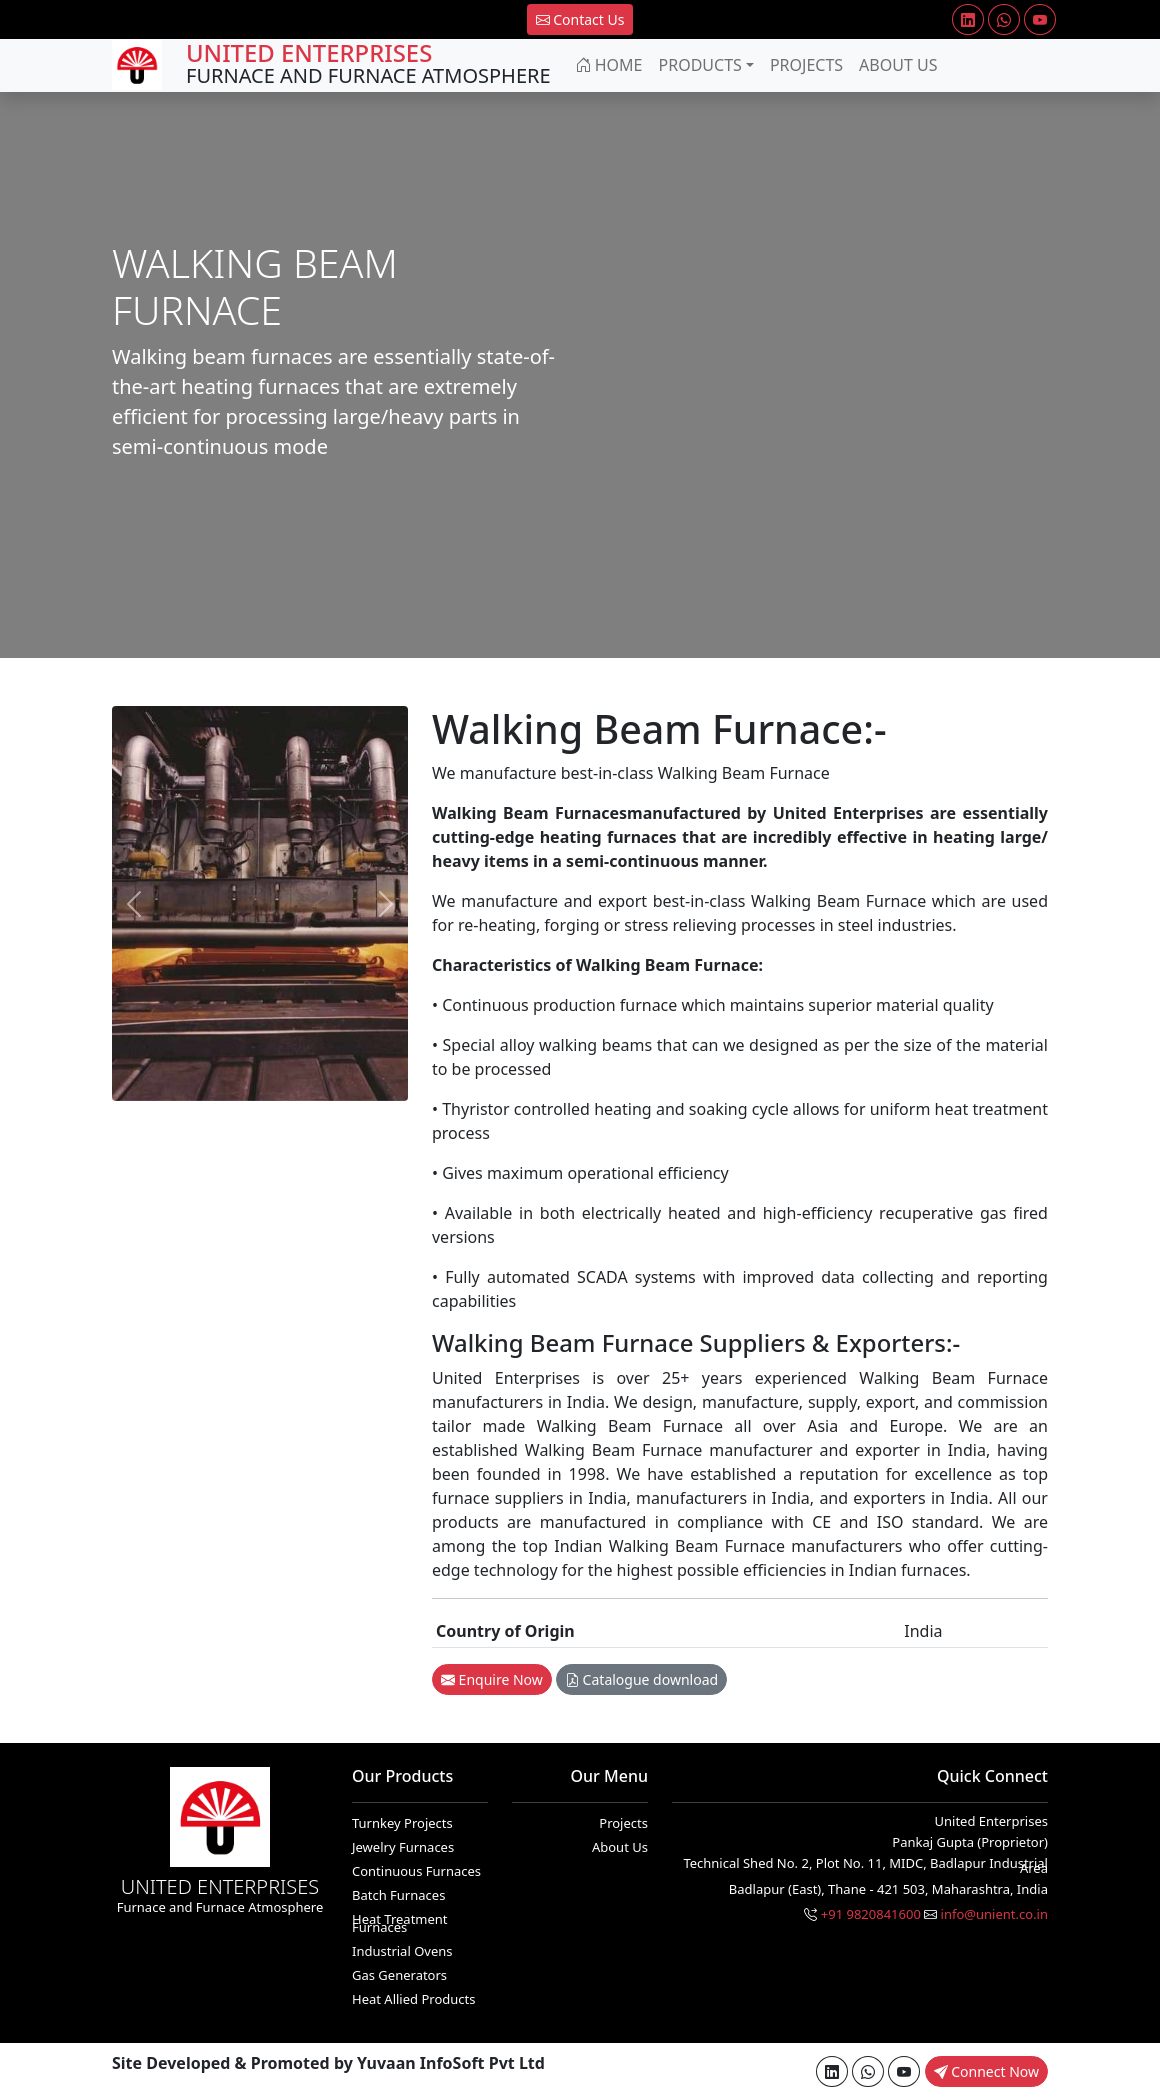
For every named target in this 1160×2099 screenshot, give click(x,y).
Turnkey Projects (402, 1823)
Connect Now (986, 2071)
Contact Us (580, 19)
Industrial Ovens (402, 1951)
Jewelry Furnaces (403, 1847)
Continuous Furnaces (416, 1871)
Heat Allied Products (413, 1999)
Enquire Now (492, 1679)
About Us (898, 65)
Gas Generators (399, 1975)
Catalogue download (641, 1679)
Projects (806, 65)
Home (609, 65)
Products (700, 65)
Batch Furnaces (398, 1895)
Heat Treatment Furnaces (400, 1923)
